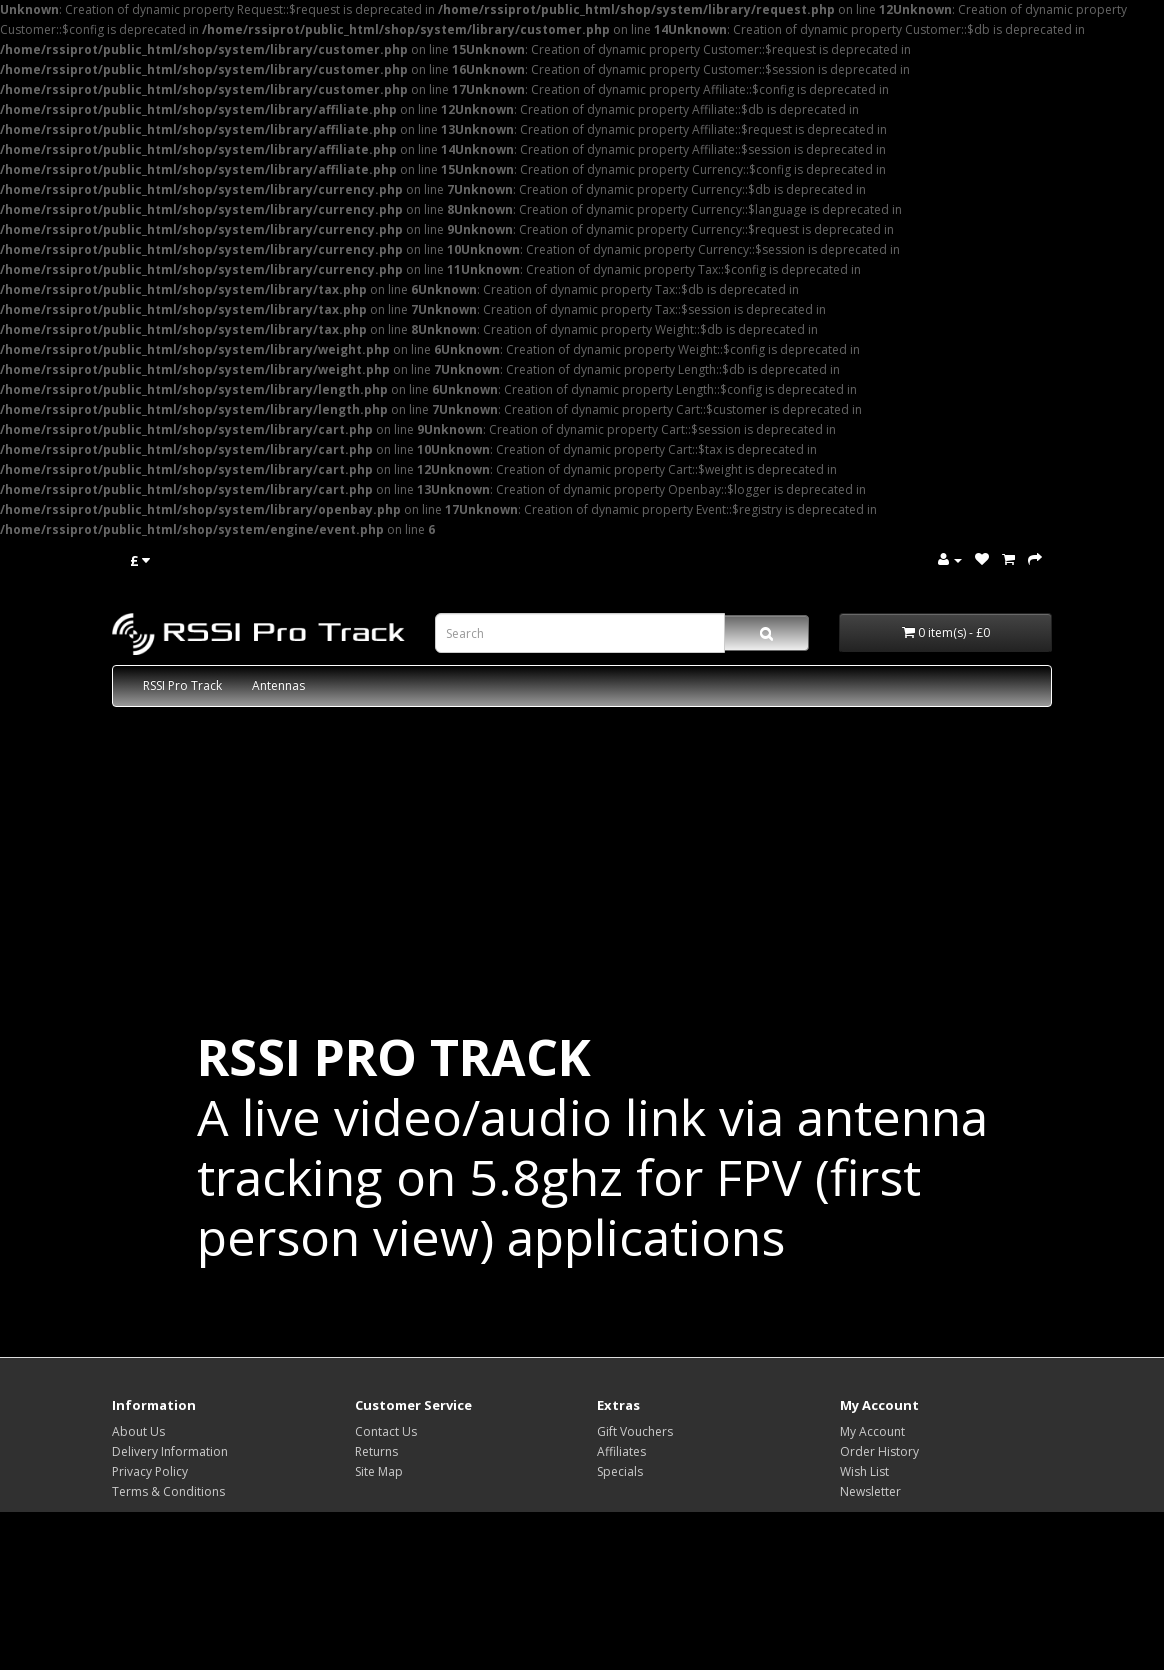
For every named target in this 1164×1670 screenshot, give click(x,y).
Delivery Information (170, 1451)
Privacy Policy (150, 1471)
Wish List (864, 1471)
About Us (138, 1431)
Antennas (278, 685)
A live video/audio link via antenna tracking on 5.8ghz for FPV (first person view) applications (592, 1147)
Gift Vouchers (635, 1431)
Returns (376, 1451)
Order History (879, 1451)
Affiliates (621, 1451)
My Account (872, 1431)
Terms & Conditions (168, 1491)
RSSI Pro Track (182, 685)
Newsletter (870, 1491)
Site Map (379, 1471)
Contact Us (386, 1431)
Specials (620, 1471)
